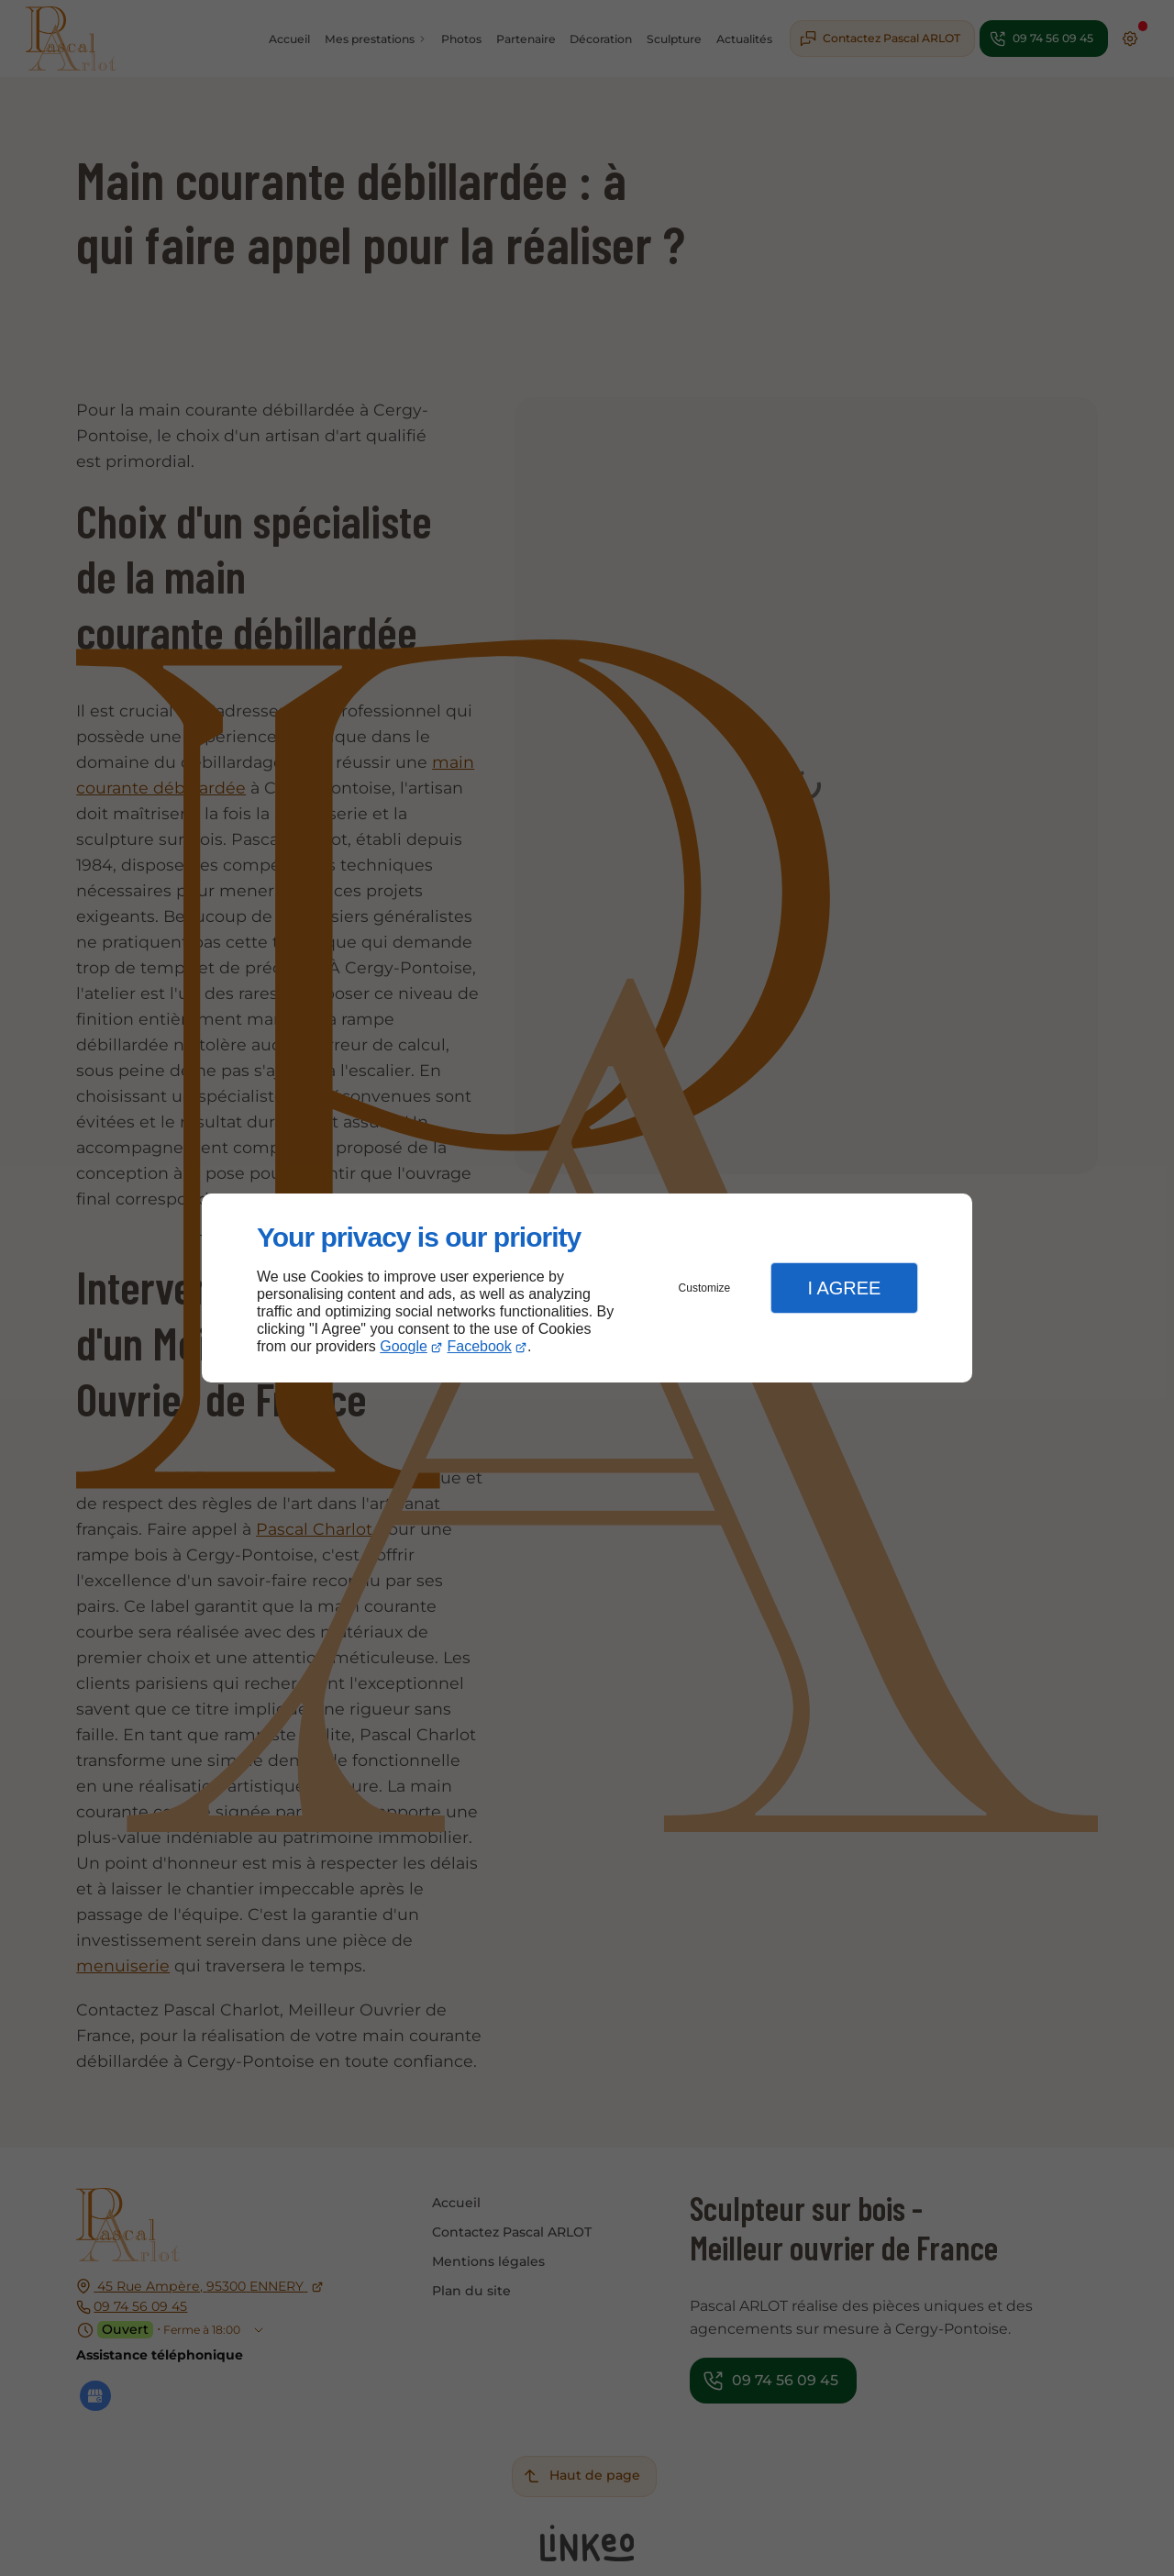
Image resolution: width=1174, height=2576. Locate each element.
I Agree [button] (843, 1288)
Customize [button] (705, 1288)
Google (403, 1346)
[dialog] (587, 1288)
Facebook (480, 1346)
